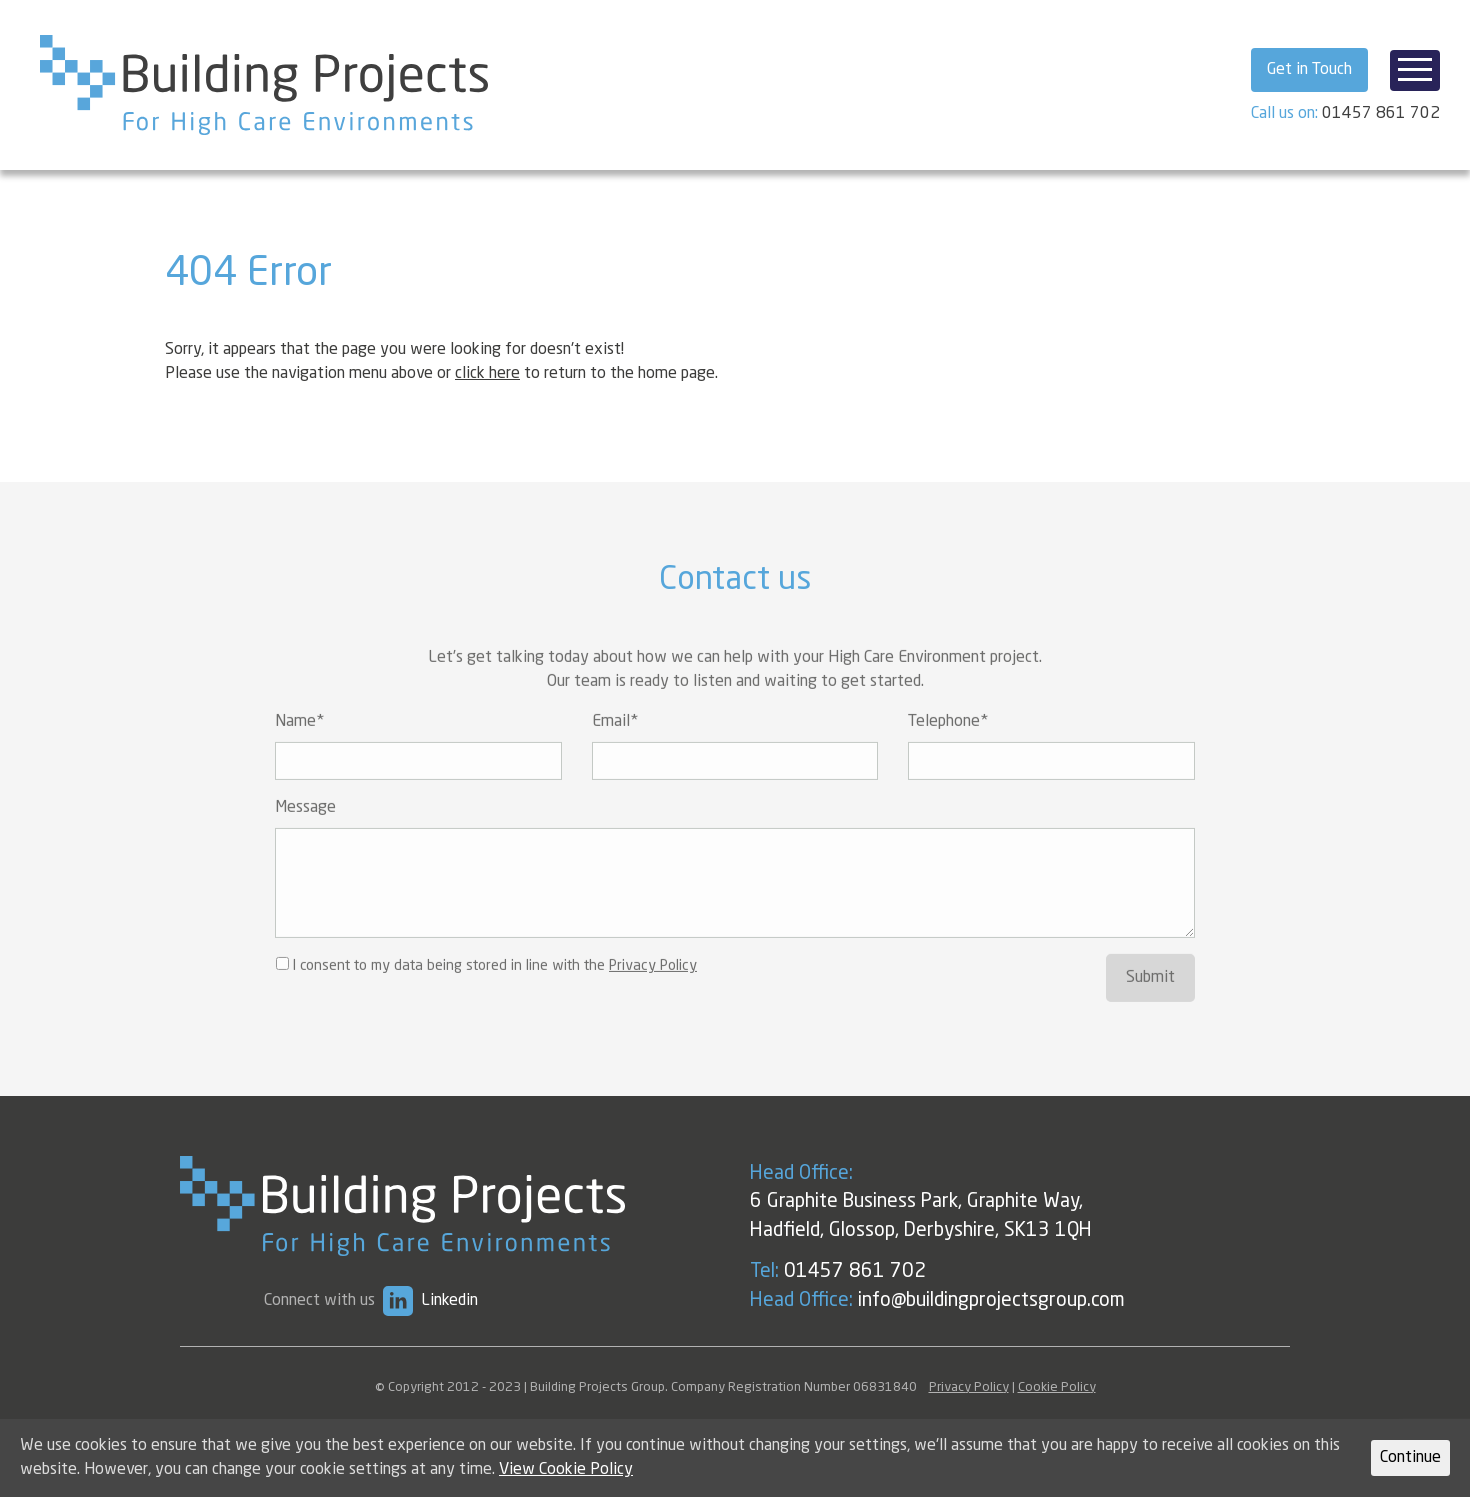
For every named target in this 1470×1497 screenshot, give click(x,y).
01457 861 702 (1381, 114)
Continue (1410, 1458)
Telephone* (948, 750)
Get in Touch (1309, 70)
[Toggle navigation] (1415, 70)
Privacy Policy (653, 994)
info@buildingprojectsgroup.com (1044, 1301)
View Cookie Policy (566, 1470)
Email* (615, 750)
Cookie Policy (1057, 1387)
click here (487, 374)
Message (305, 836)
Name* (299, 750)
